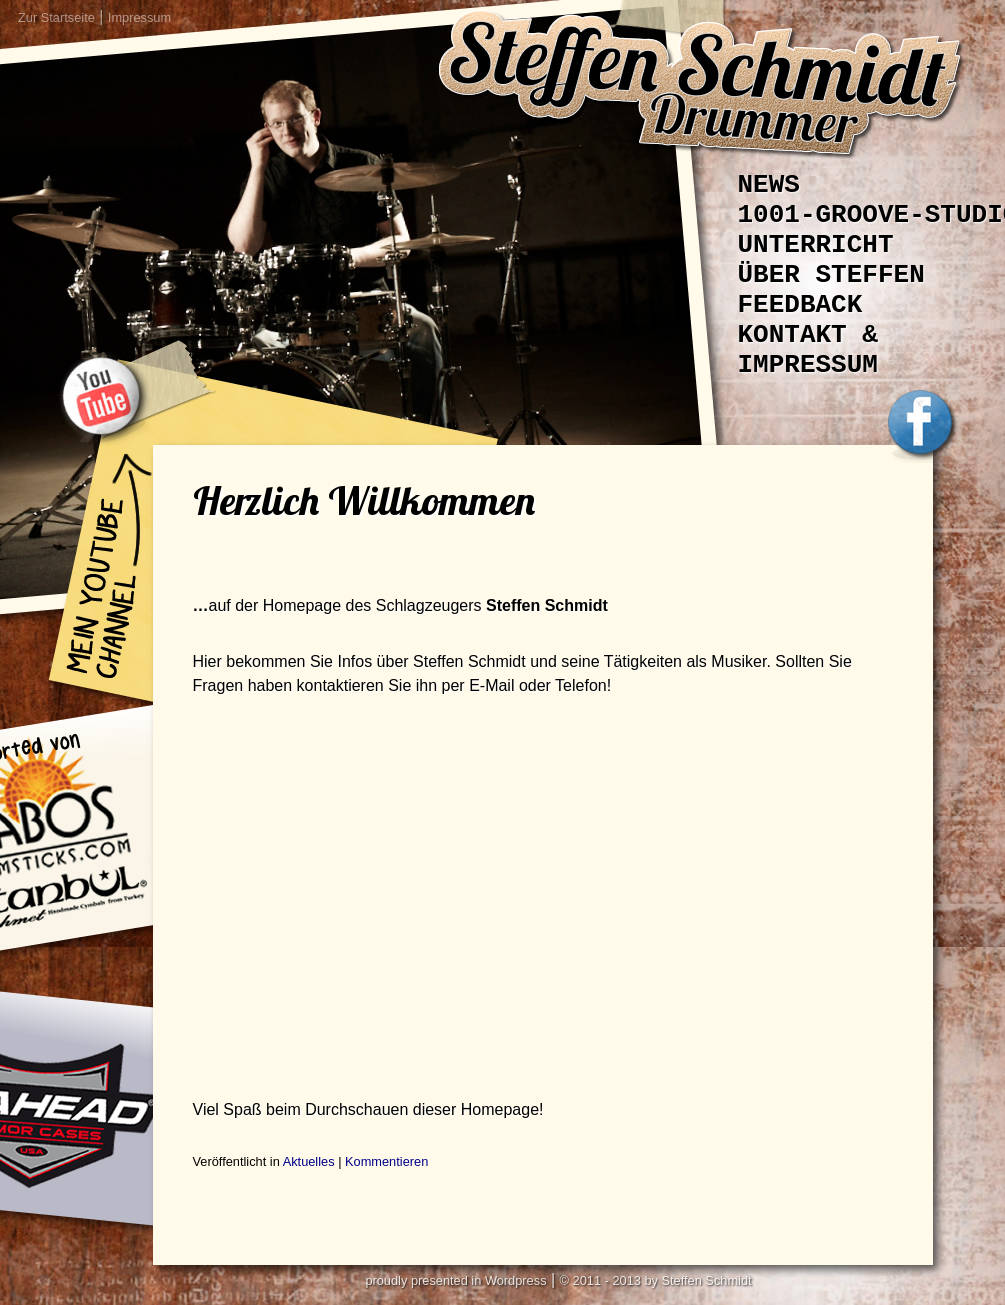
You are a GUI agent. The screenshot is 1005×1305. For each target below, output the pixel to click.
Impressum (139, 17)
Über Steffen (831, 275)
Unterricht (816, 245)
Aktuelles (309, 1161)
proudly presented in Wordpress (455, 1280)
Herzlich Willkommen (364, 500)
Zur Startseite (56, 17)
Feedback (800, 305)
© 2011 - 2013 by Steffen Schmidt (656, 1280)
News (769, 185)
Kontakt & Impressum (808, 350)
